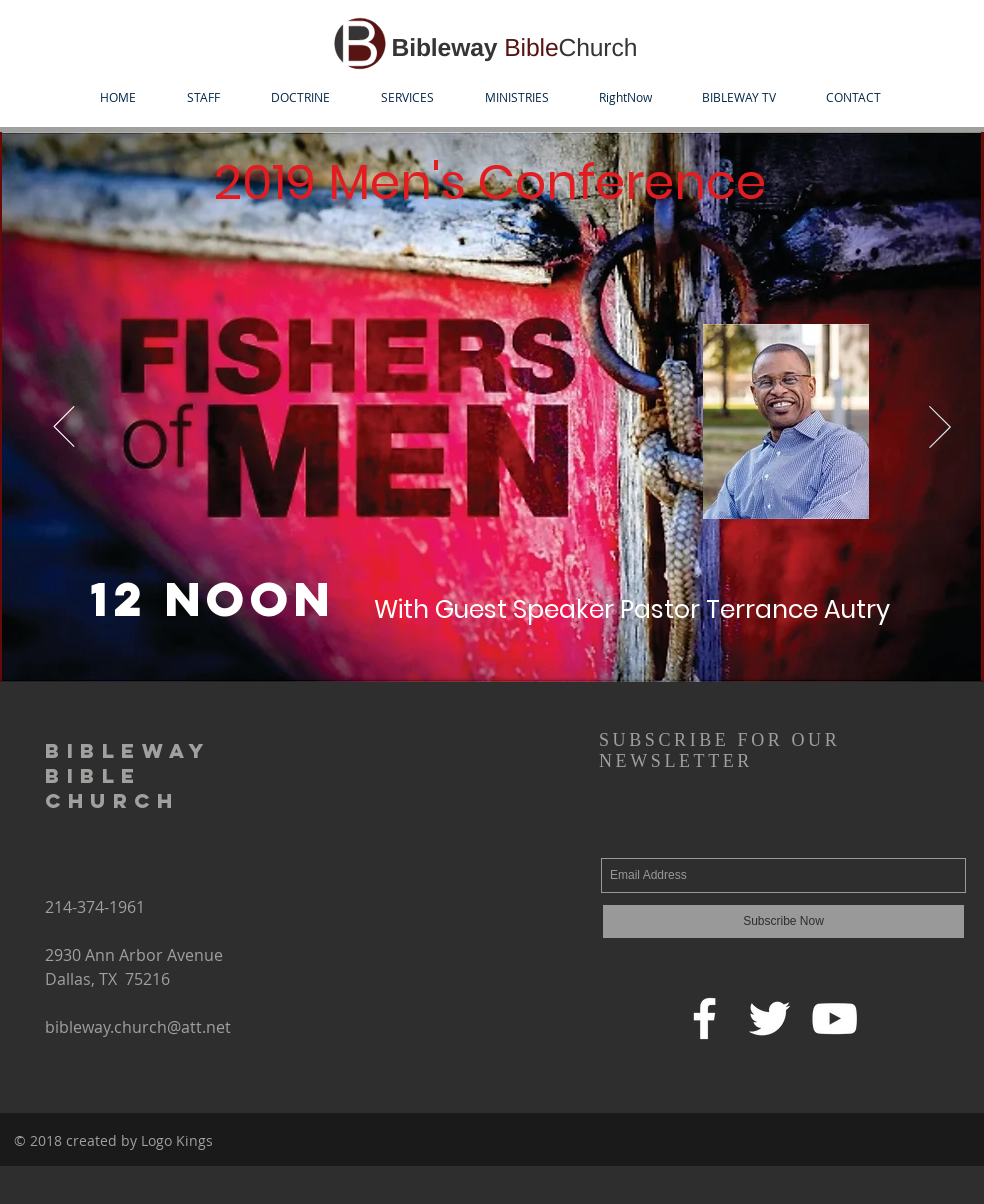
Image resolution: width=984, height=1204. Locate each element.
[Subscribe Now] (783, 921)
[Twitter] (769, 1018)
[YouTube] (834, 1018)
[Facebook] (704, 1018)
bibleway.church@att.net (138, 1027)
